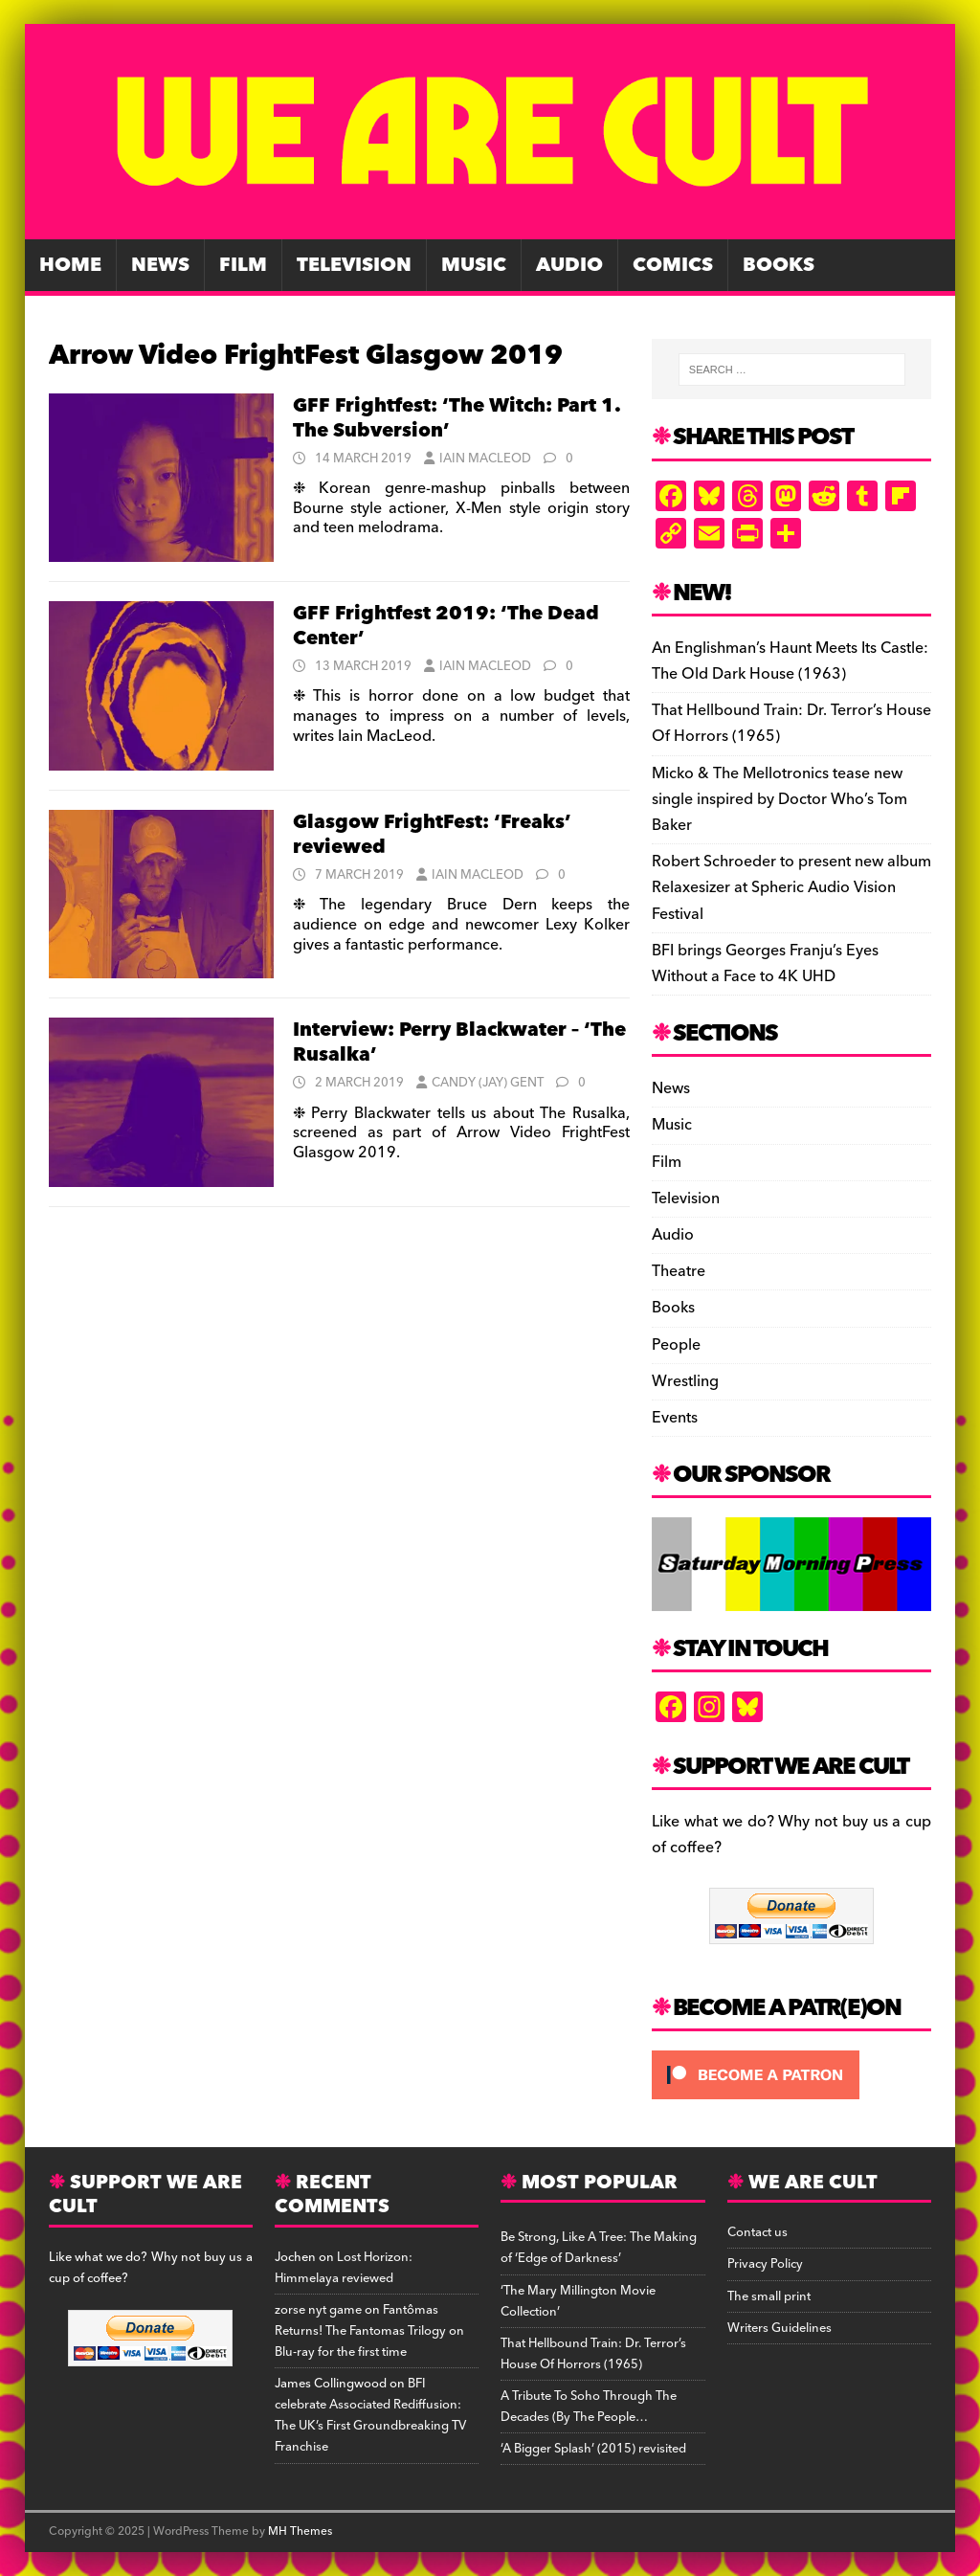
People (676, 1345)
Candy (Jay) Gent (488, 1082)
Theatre (678, 1271)
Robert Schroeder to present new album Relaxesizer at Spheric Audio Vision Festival (791, 887)
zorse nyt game (318, 2309)
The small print (769, 2296)
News (160, 265)
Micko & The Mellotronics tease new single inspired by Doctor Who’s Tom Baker (779, 799)
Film (243, 265)
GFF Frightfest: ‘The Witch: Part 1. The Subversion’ (456, 418)
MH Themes (300, 2531)
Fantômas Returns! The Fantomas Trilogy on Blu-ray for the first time (369, 2331)
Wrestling (685, 1381)
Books (778, 265)
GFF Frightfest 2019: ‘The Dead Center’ (446, 626)
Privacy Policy (765, 2263)
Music (473, 265)
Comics (673, 265)
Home (70, 265)
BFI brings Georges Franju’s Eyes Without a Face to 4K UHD (765, 963)
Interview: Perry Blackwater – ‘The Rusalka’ (459, 1042)
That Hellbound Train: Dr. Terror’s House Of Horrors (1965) (791, 723)
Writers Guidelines (779, 2328)
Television (354, 265)
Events (675, 1417)
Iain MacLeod (485, 458)
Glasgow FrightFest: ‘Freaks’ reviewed (432, 834)
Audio (569, 265)
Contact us (757, 2232)
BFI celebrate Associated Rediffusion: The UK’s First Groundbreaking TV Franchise (370, 2415)
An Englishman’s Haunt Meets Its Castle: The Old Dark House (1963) (790, 661)
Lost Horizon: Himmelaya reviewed (343, 2268)
